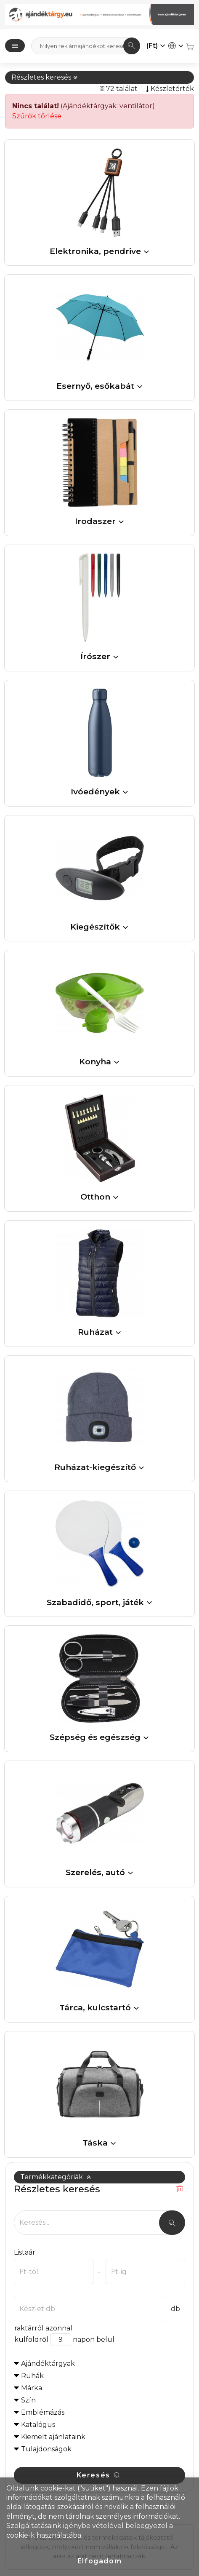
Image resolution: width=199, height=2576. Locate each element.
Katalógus (38, 2425)
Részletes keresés (44, 77)
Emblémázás (42, 2412)
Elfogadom (99, 2561)
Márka (31, 2388)
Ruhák (32, 2376)
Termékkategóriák (55, 2177)
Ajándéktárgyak (48, 2364)
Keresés (99, 2475)
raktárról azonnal (43, 2328)
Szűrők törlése (36, 116)
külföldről (31, 2340)
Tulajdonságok (46, 2449)
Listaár (24, 2252)
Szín (28, 2400)
